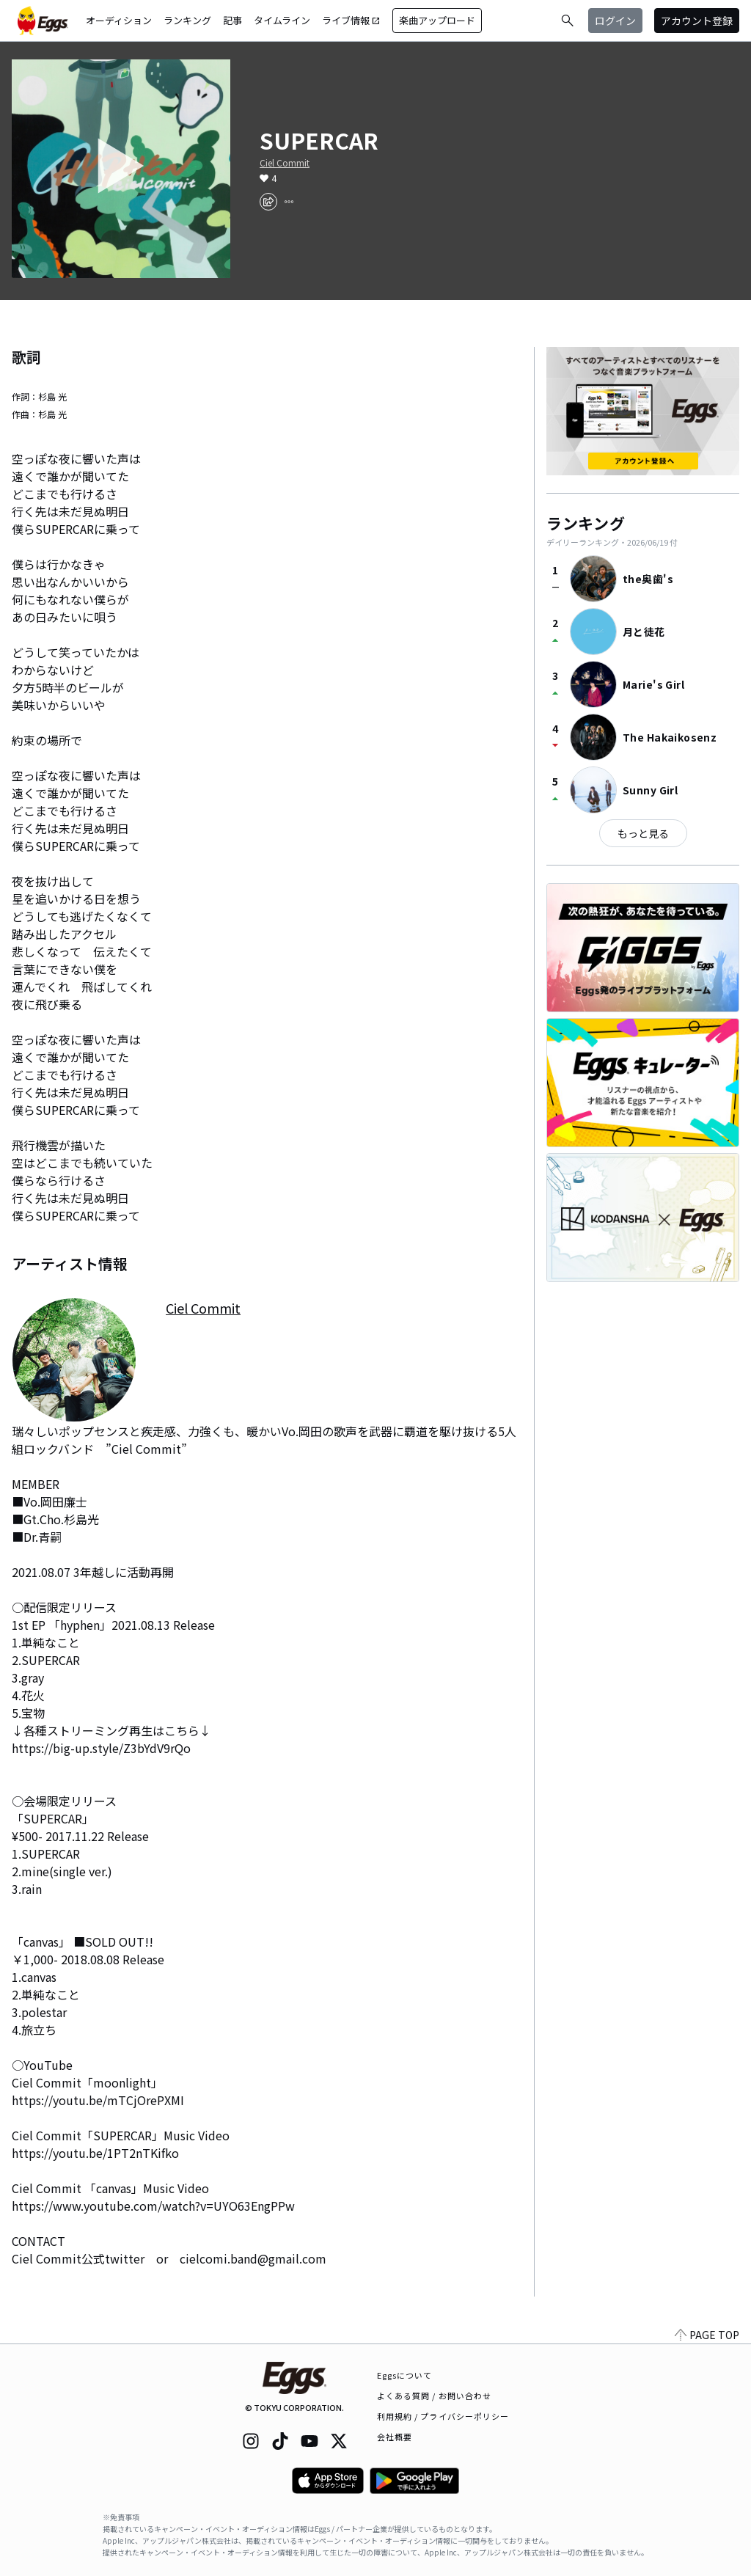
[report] (289, 202)
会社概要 (394, 2437)
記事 (232, 20)
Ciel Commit (284, 163)
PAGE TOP (707, 2334)
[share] (268, 202)
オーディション (119, 20)
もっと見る (643, 833)
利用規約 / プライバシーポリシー (443, 2416)
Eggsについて (405, 2375)
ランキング (187, 20)
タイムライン (282, 20)
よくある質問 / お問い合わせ (434, 2395)
